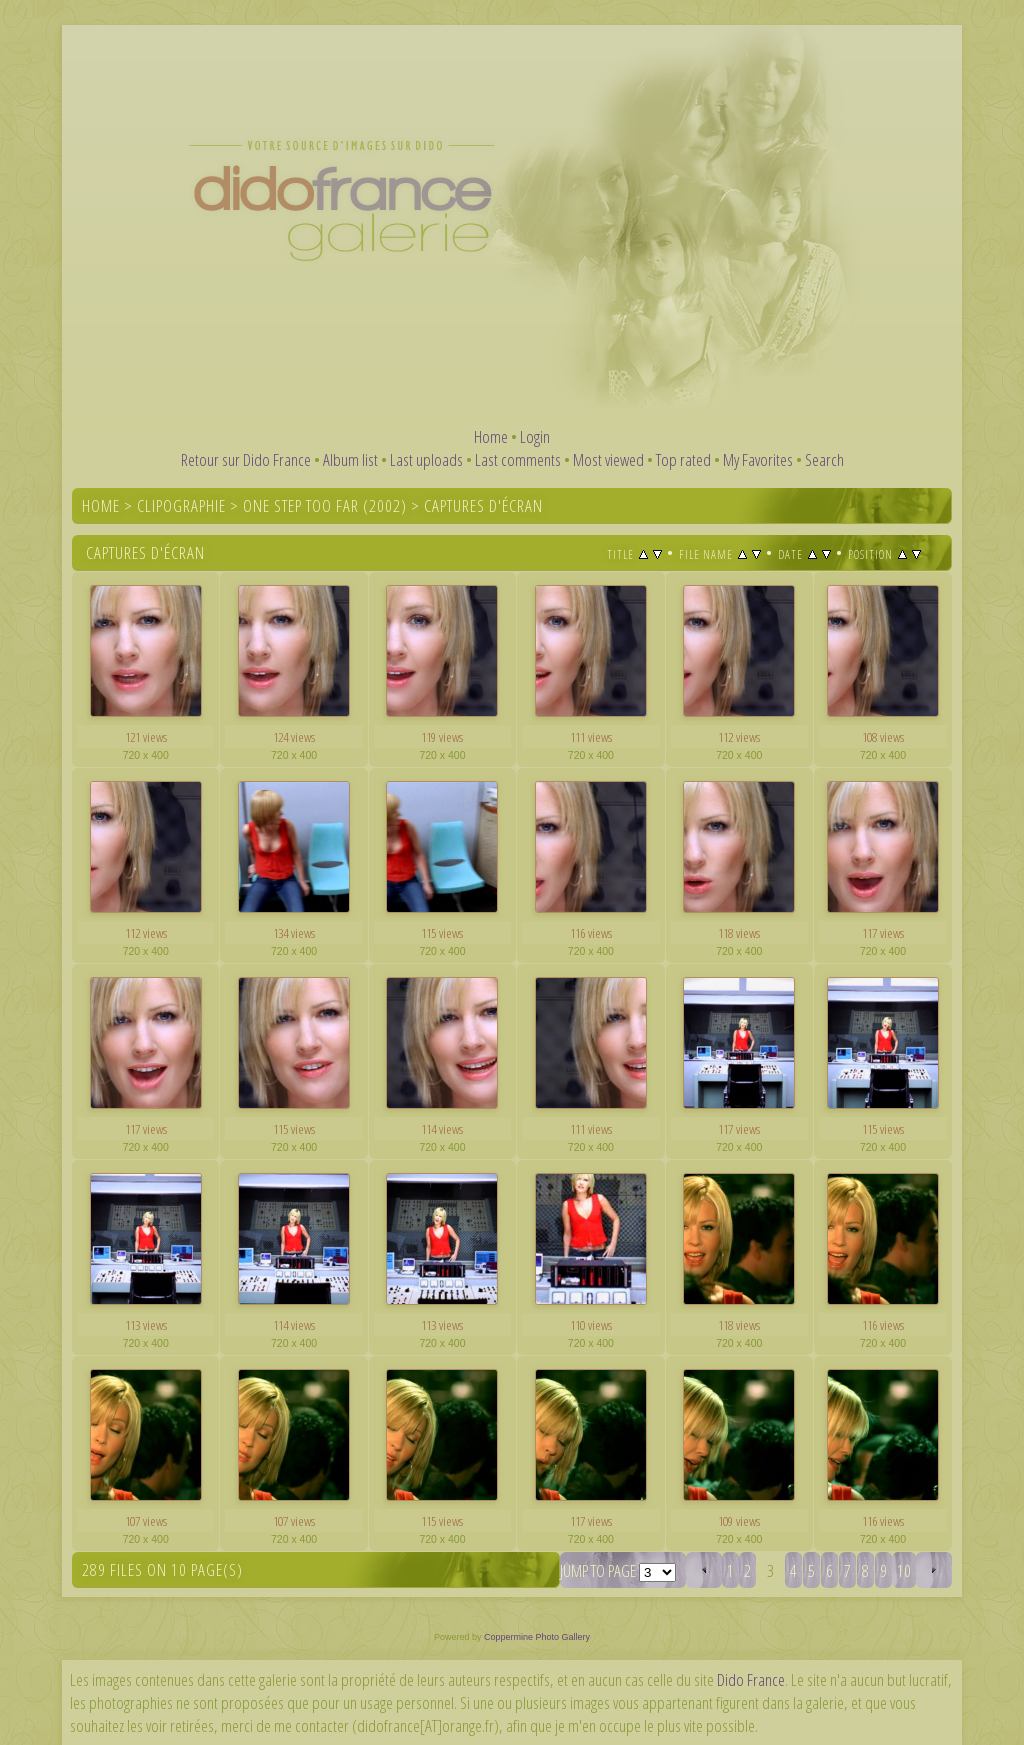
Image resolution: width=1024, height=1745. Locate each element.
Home (491, 436)
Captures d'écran (483, 505)
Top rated (683, 459)
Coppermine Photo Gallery (537, 1637)
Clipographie (181, 505)
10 (904, 1570)
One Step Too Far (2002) (325, 505)
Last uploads (426, 459)
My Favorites (758, 459)
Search (824, 459)
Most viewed (608, 459)
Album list (350, 459)
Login (535, 436)
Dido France (751, 1679)
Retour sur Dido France (246, 459)
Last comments (518, 459)
